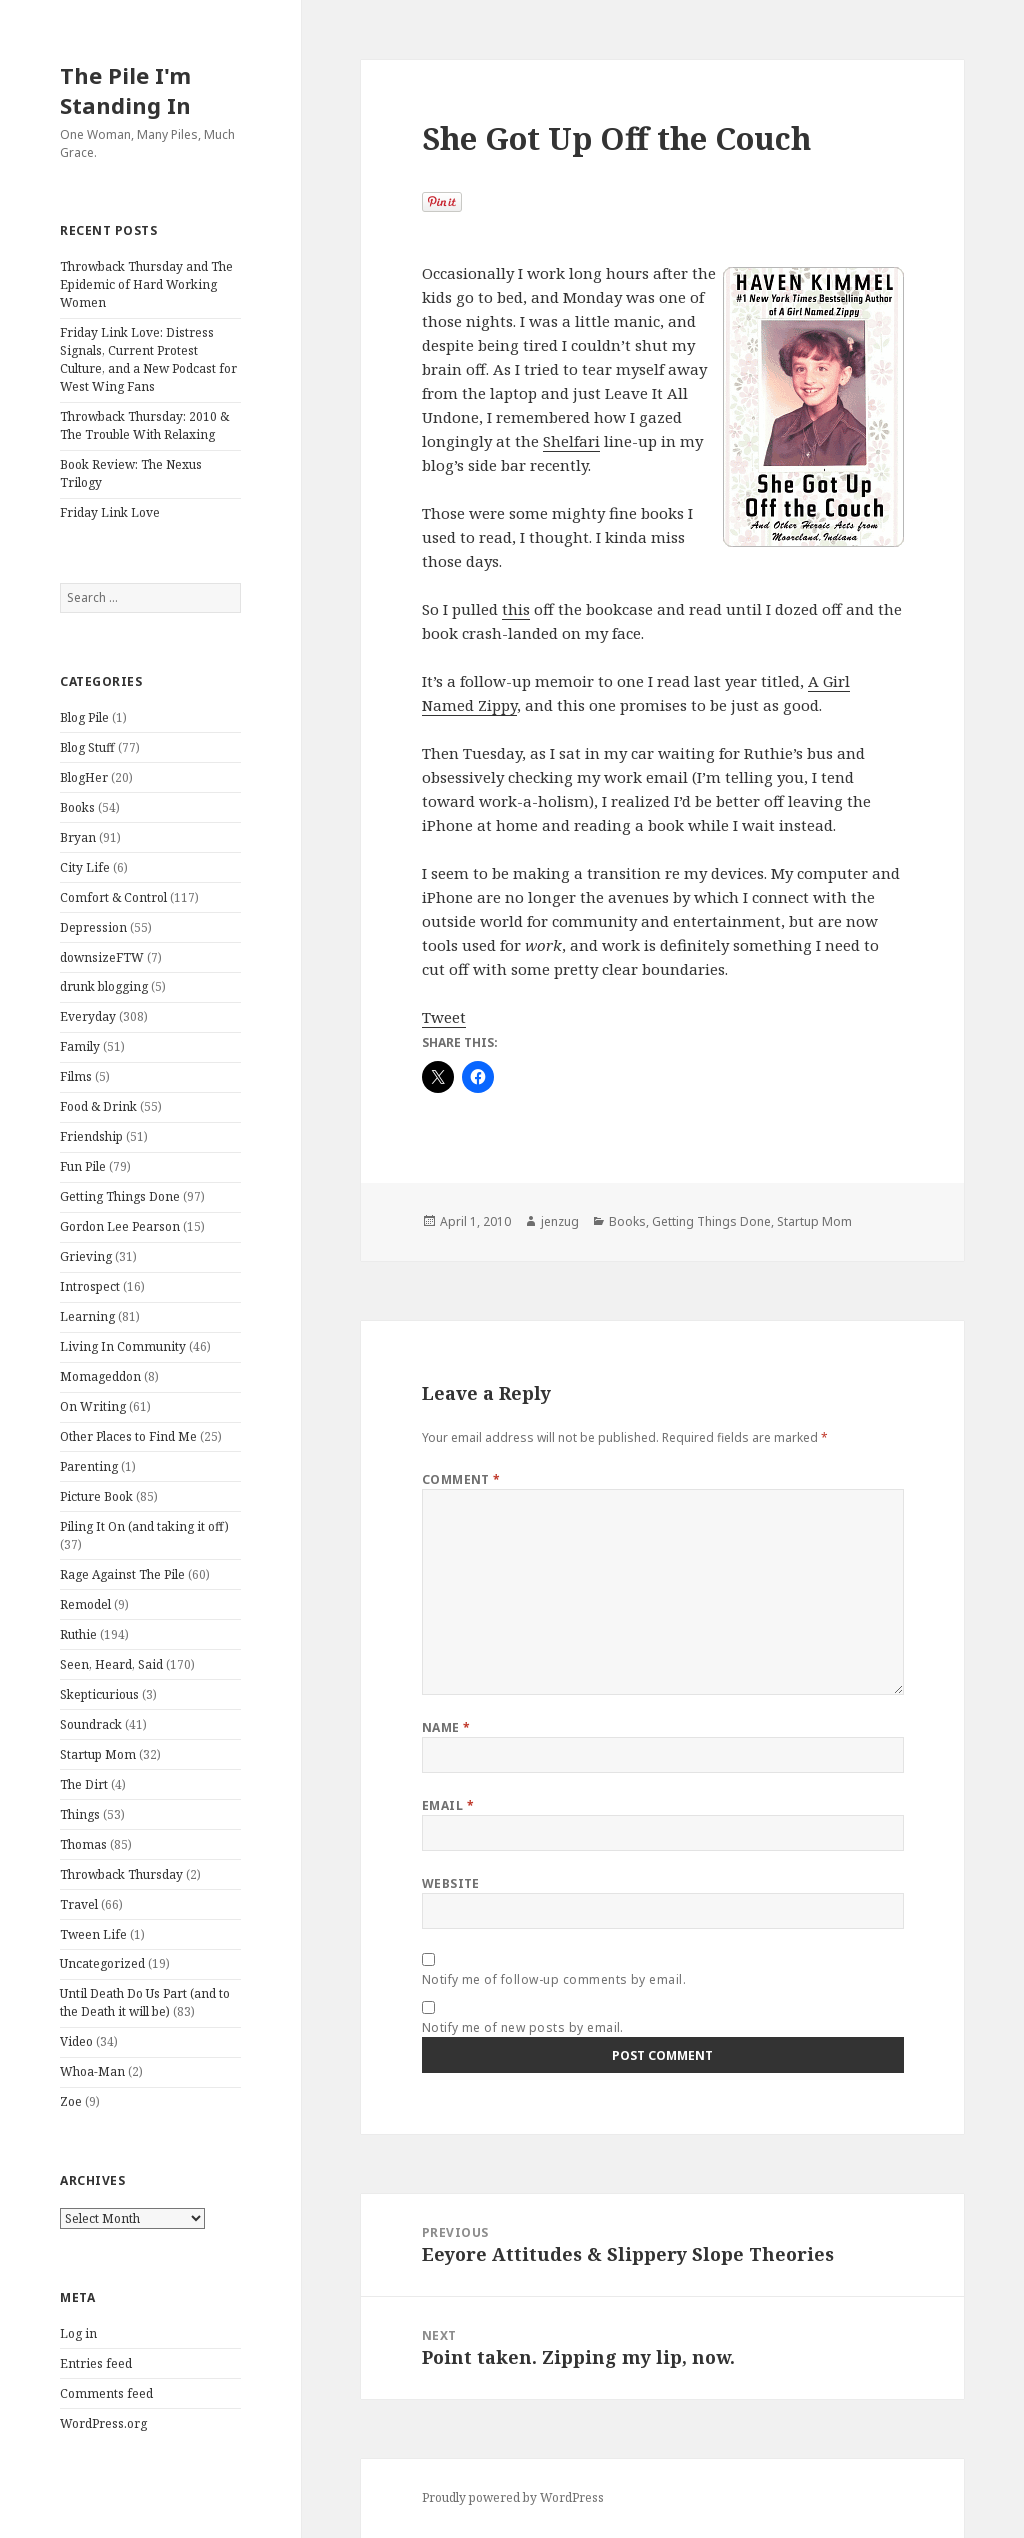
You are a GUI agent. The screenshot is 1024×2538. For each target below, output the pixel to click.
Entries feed (96, 2363)
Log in (78, 2333)
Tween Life (93, 1934)
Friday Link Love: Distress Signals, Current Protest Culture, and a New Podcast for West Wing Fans (148, 359)
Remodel (85, 1604)
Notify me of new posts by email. (523, 2027)
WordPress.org (103, 2423)
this (516, 609)
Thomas (83, 1844)
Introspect (90, 1286)
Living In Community (123, 1346)
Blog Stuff (87, 747)
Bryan (78, 837)
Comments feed (106, 2393)
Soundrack (91, 1724)
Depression (93, 927)
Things (80, 1814)
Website (451, 1883)
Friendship (91, 1136)
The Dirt (84, 1784)
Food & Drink (98, 1106)
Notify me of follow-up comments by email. (554, 1979)
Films (76, 1076)
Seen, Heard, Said (111, 1664)
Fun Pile (83, 1166)
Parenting (89, 1466)
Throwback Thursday (121, 1874)
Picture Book (96, 1496)
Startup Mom (98, 1754)
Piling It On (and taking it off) (144, 1526)
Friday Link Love (110, 512)
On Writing (93, 1406)
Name (446, 1727)
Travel (79, 1904)
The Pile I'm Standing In (125, 90)
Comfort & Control (113, 897)
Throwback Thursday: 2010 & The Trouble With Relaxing (144, 425)
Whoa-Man (92, 2071)
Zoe (71, 2101)
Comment (461, 1479)
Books (77, 807)
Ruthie (78, 1634)
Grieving (86, 1256)
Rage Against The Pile (122, 1574)
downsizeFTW (102, 957)
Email (448, 1805)
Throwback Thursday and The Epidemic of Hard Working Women (146, 284)
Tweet (444, 1017)
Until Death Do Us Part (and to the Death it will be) (145, 2002)
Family (80, 1046)
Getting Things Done (120, 1196)
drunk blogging (104, 986)
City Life (85, 867)
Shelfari (571, 441)
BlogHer (84, 777)
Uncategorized (102, 1963)
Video (76, 2041)
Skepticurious (99, 1694)
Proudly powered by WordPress (513, 2497)
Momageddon (100, 1376)
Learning (87, 1316)
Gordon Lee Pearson (120, 1226)
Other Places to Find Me (128, 1436)
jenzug (560, 1221)
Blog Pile (84, 717)
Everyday (88, 1016)
